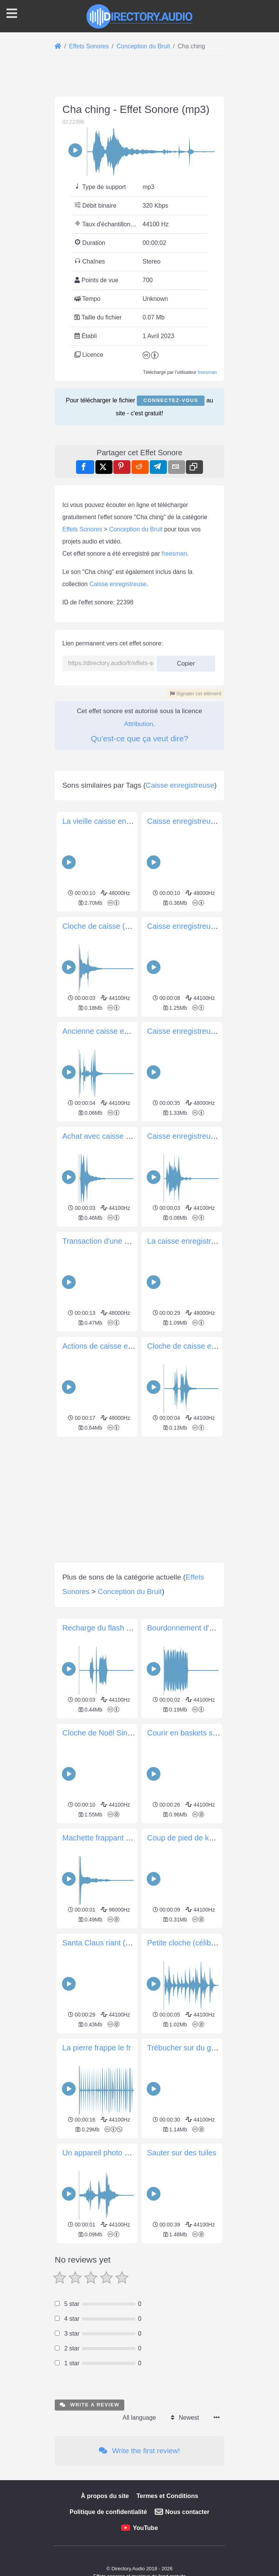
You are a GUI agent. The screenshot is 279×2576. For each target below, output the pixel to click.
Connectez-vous (170, 507)
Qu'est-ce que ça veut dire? (139, 951)
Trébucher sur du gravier (188, 2367)
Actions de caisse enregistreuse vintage (129, 1665)
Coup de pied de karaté (186, 2157)
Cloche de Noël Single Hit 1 (108, 2052)
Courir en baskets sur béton (194, 2052)
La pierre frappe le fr (96, 2367)
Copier (186, 874)
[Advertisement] (139, 136)
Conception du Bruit (136, 742)
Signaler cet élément (195, 906)
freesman (207, 479)
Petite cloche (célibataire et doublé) (206, 2262)
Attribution (138, 937)
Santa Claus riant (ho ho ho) (109, 2262)
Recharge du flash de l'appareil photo (125, 1947)
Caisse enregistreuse (117, 797)
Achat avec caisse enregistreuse (117, 1455)
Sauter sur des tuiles (181, 2472)
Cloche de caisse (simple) (105, 1245)
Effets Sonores (82, 742)
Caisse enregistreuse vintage (196, 1350)
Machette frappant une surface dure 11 (127, 2157)
